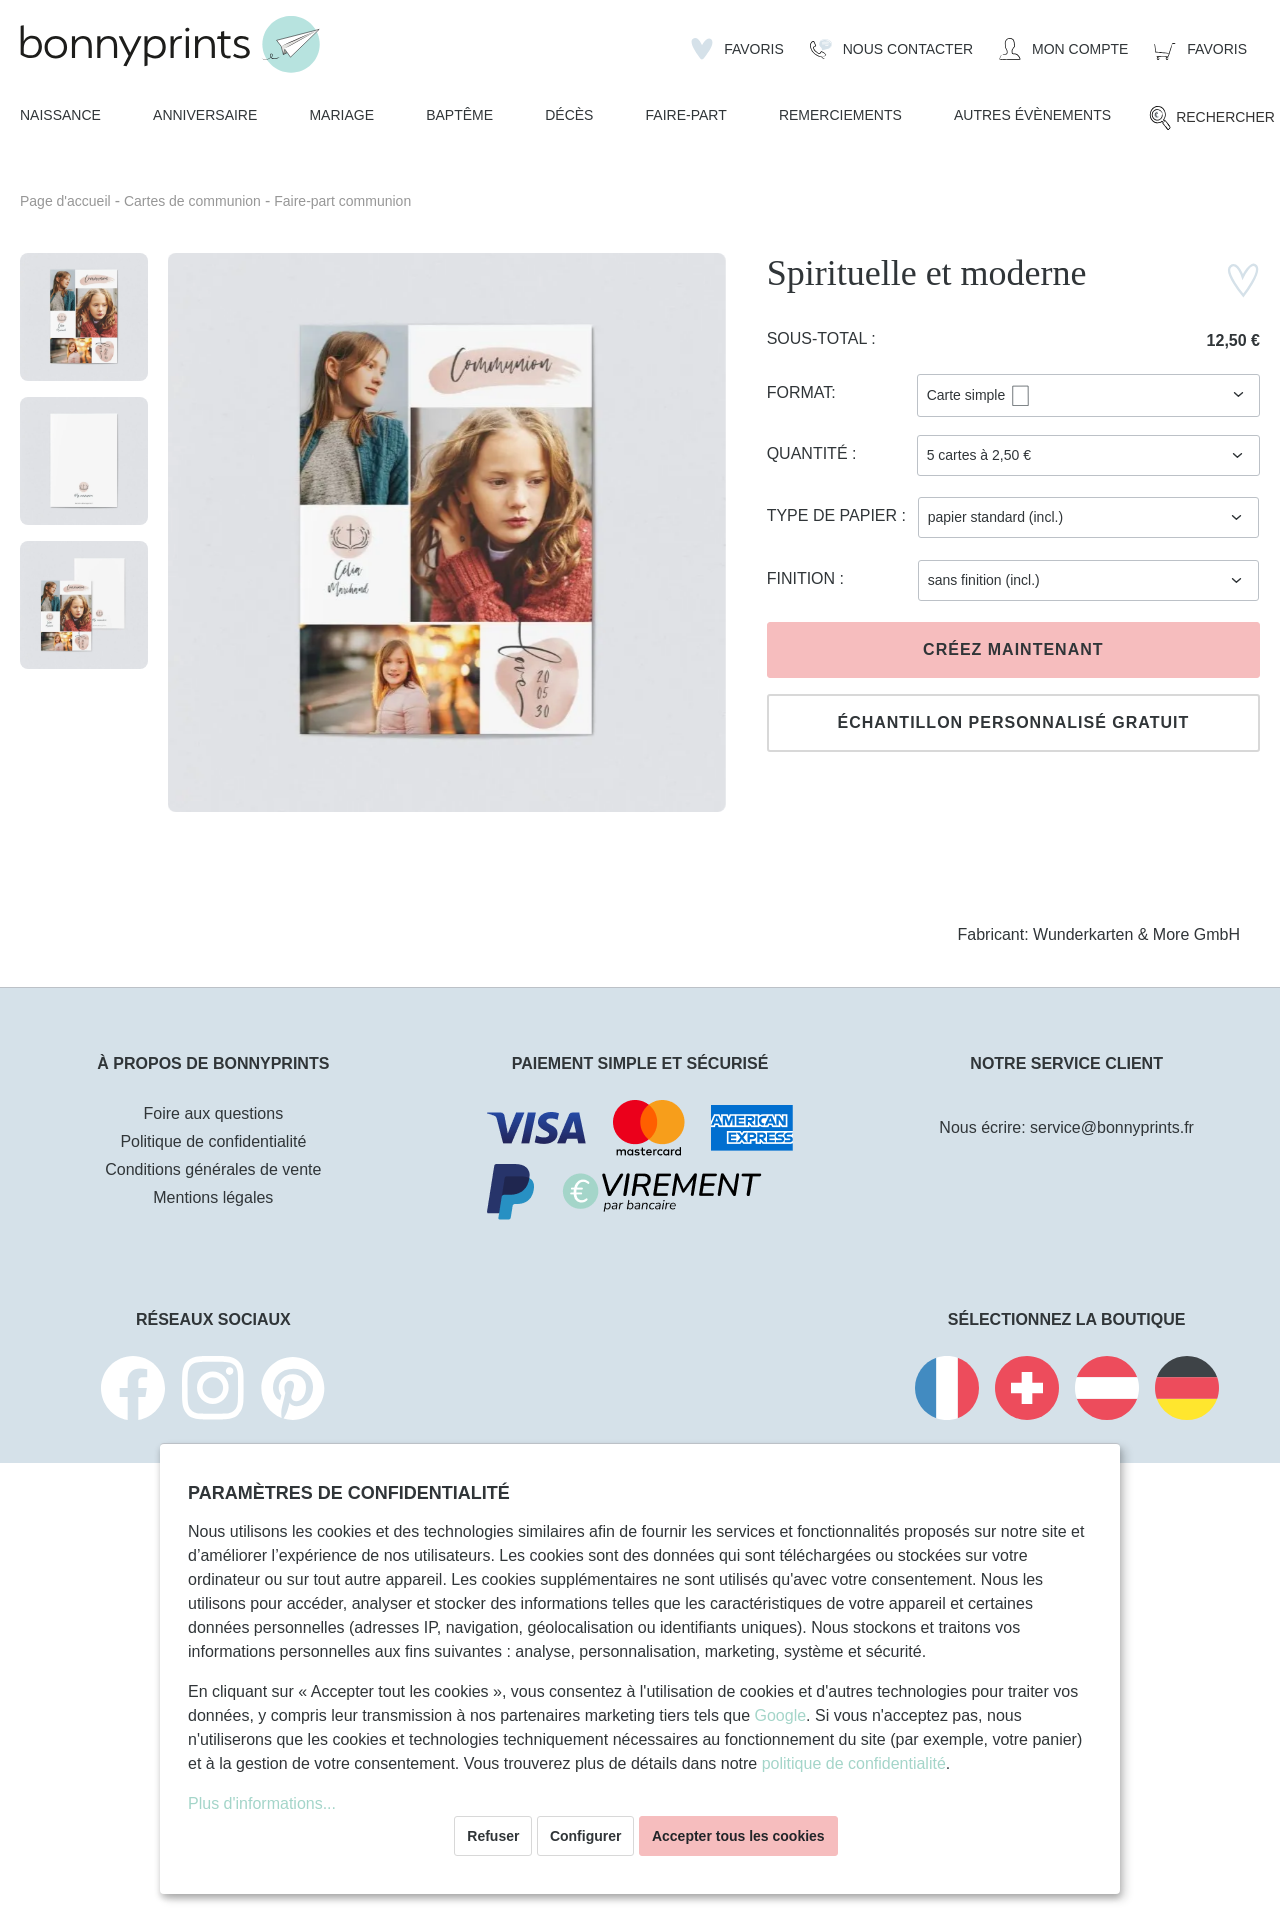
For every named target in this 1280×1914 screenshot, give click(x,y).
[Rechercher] (1211, 118)
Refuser (493, 1836)
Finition (803, 578)
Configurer (586, 1836)
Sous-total (819, 338)
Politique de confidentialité (213, 1141)
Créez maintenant (1013, 649)
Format (799, 392)
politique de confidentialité (854, 1763)
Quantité (809, 453)
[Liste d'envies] (737, 49)
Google (780, 1715)
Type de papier (834, 515)
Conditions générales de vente (213, 1169)
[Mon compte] (1063, 49)
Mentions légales (213, 1197)
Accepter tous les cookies (738, 1836)
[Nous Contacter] (891, 49)
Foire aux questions (214, 1113)
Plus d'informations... (262, 1803)
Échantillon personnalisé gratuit (1013, 722)
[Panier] (1200, 49)
